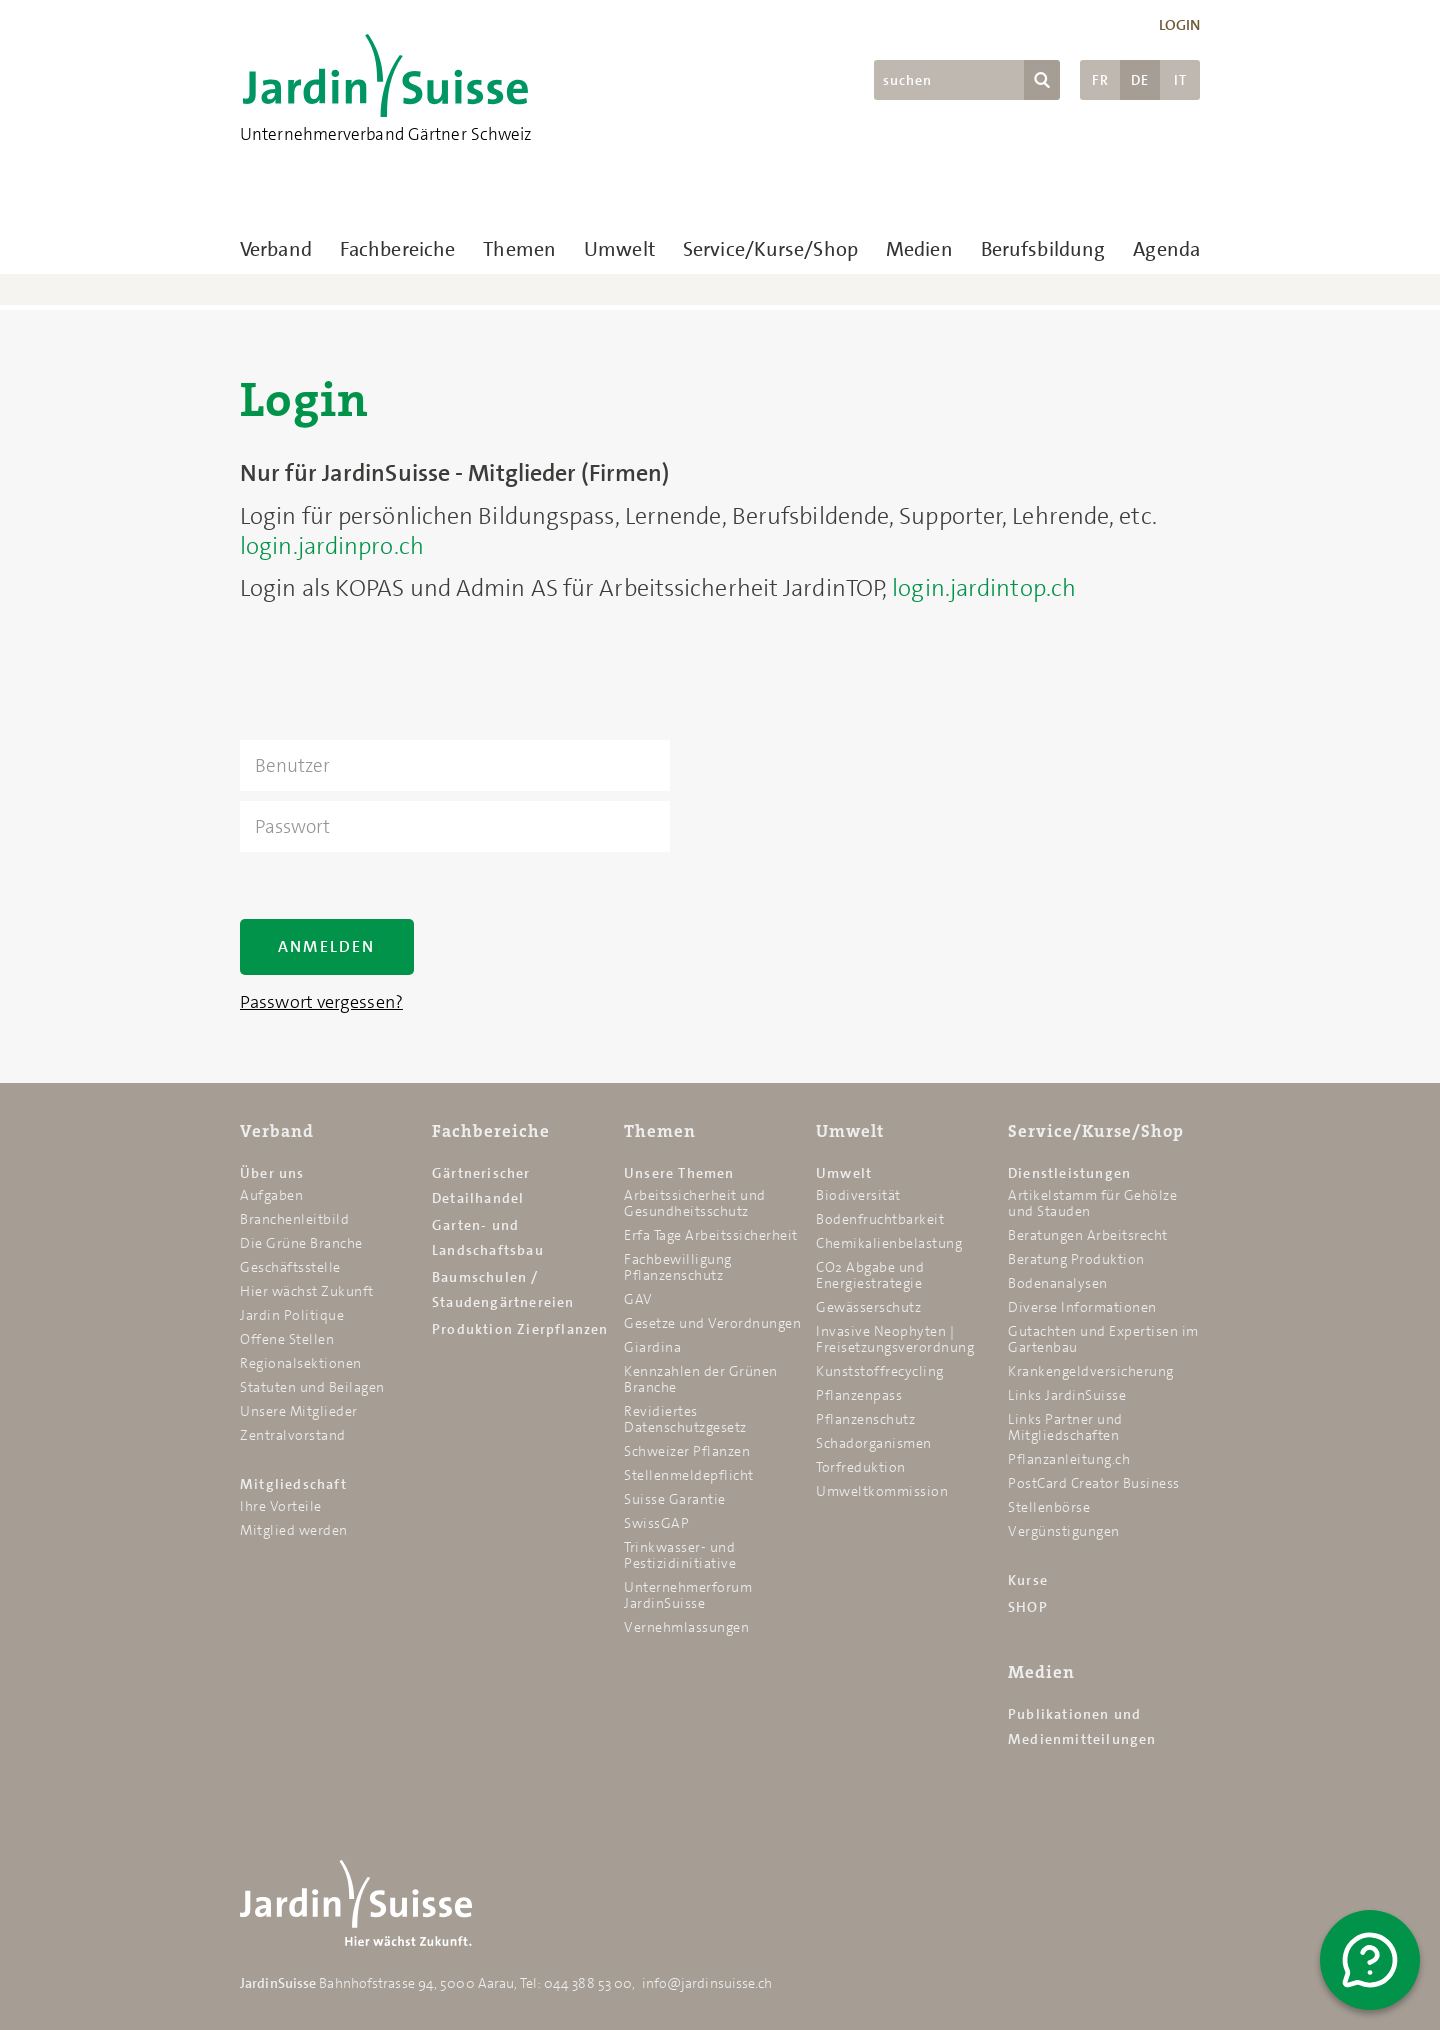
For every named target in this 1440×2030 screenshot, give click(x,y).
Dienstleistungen (1069, 1173)
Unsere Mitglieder (299, 1411)
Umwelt (619, 249)
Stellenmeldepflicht (689, 1475)
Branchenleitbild (294, 1219)
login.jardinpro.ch (332, 546)
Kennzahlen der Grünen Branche (701, 1379)
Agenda (1166, 249)
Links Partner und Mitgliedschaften (1065, 1427)
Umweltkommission (882, 1491)
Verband (276, 249)
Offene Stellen (287, 1339)
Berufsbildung (1043, 249)
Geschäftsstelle (290, 1267)
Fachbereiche (397, 249)
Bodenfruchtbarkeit (880, 1219)
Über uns (272, 1173)
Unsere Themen (679, 1173)
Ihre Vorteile (281, 1506)
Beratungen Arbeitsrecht (1088, 1235)
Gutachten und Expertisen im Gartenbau (1103, 1339)
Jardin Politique (292, 1315)
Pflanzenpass (859, 1395)
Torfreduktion (861, 1467)
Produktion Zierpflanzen (520, 1329)
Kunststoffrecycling (880, 1371)
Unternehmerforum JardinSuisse (688, 1595)
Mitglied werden (294, 1530)
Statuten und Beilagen (312, 1387)
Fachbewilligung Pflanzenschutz (678, 1267)
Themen (519, 249)
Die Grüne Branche (301, 1243)
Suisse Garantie (675, 1499)
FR (1100, 80)
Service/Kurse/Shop (770, 249)
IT (1180, 80)
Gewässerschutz (868, 1307)
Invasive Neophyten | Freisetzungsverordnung (895, 1339)
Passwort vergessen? (321, 1002)
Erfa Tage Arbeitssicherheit (711, 1235)
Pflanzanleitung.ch (1069, 1459)
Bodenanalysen (1058, 1283)
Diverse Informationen (1082, 1307)
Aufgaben (271, 1195)
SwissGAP (656, 1523)
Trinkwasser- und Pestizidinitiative (680, 1555)
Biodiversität (858, 1195)
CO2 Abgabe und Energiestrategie (870, 1275)
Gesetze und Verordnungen (712, 1323)
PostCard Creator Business (1094, 1483)
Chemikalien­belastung (889, 1243)
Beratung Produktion (1076, 1259)
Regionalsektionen (301, 1363)
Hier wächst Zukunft (307, 1291)
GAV (638, 1299)
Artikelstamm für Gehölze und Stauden (1092, 1203)
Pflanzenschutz (865, 1419)
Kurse (1028, 1580)
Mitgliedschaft (293, 1484)
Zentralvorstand (293, 1435)
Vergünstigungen (1064, 1531)
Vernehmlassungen (686, 1627)
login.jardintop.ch (984, 588)
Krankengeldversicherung (1091, 1371)
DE (1140, 80)
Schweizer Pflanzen (687, 1451)
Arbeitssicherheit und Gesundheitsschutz (695, 1203)
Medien (919, 249)
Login (1180, 25)
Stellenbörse (1049, 1507)
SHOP (1028, 1607)
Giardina (652, 1347)
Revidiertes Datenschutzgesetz (685, 1419)
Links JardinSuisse (1067, 1395)
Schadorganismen (874, 1443)
